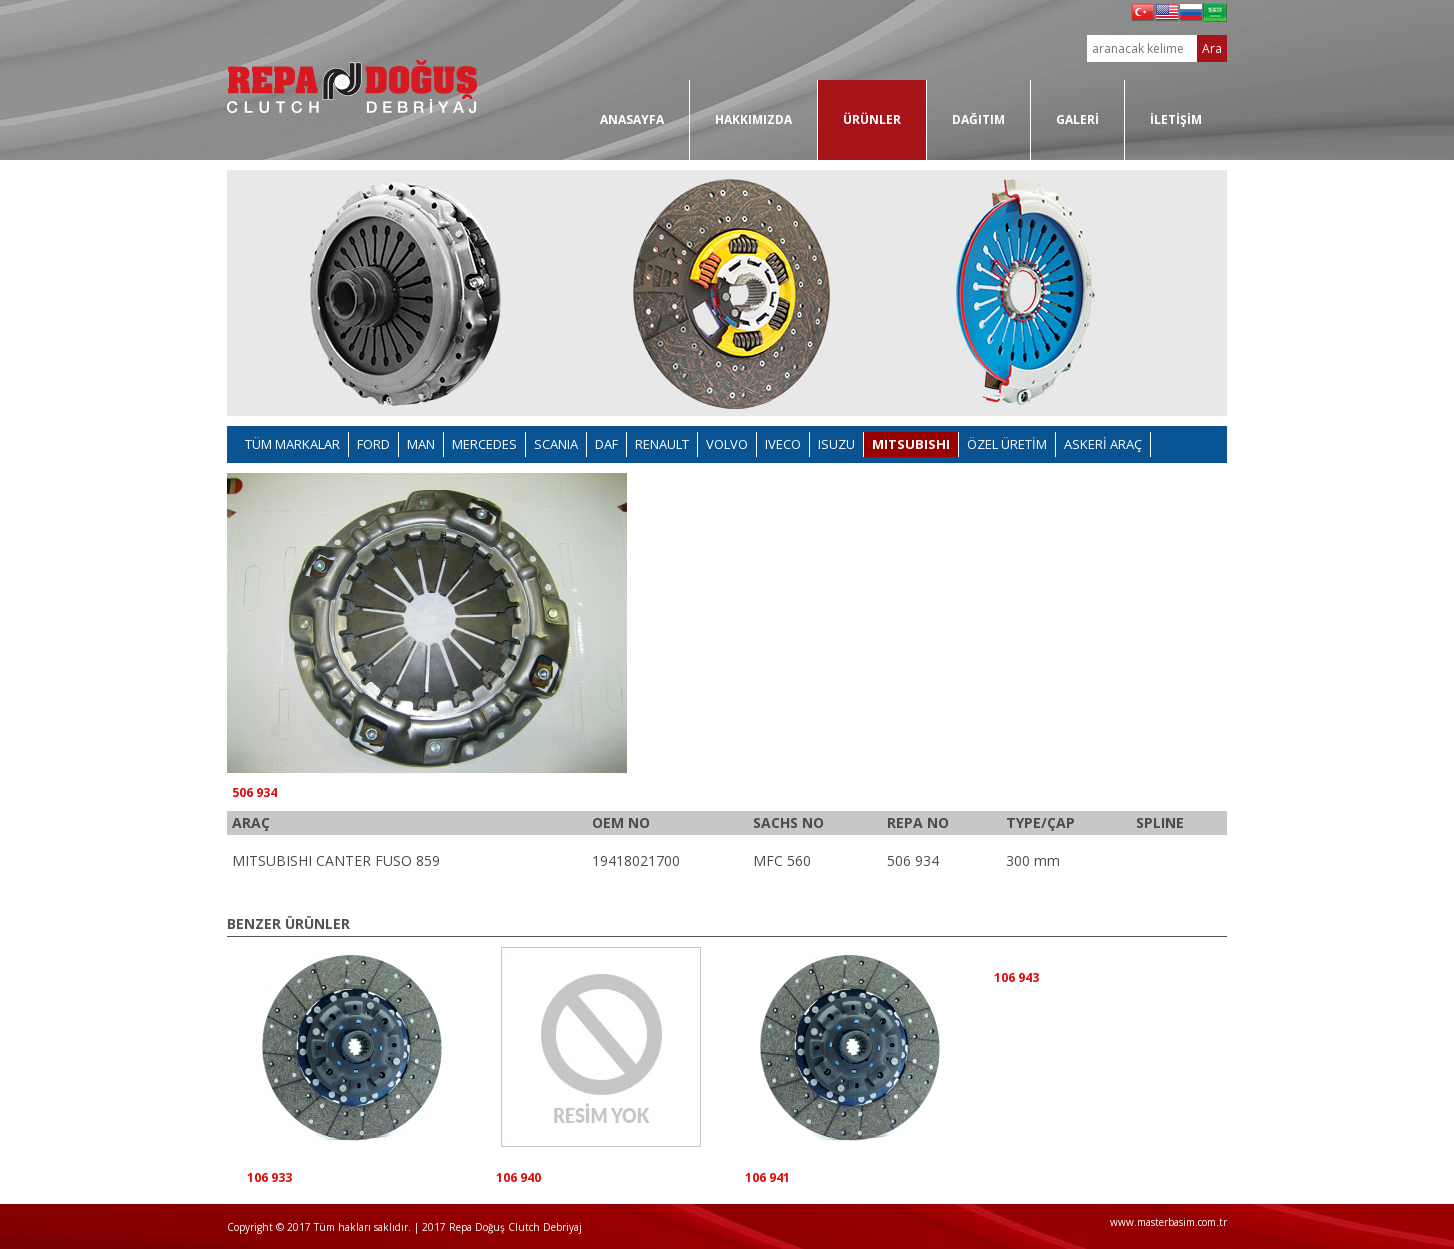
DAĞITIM (978, 119)
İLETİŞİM (1176, 119)
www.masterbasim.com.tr (1168, 1222)
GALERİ (1077, 119)
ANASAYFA (632, 119)
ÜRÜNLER (872, 119)
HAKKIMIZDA (753, 119)
